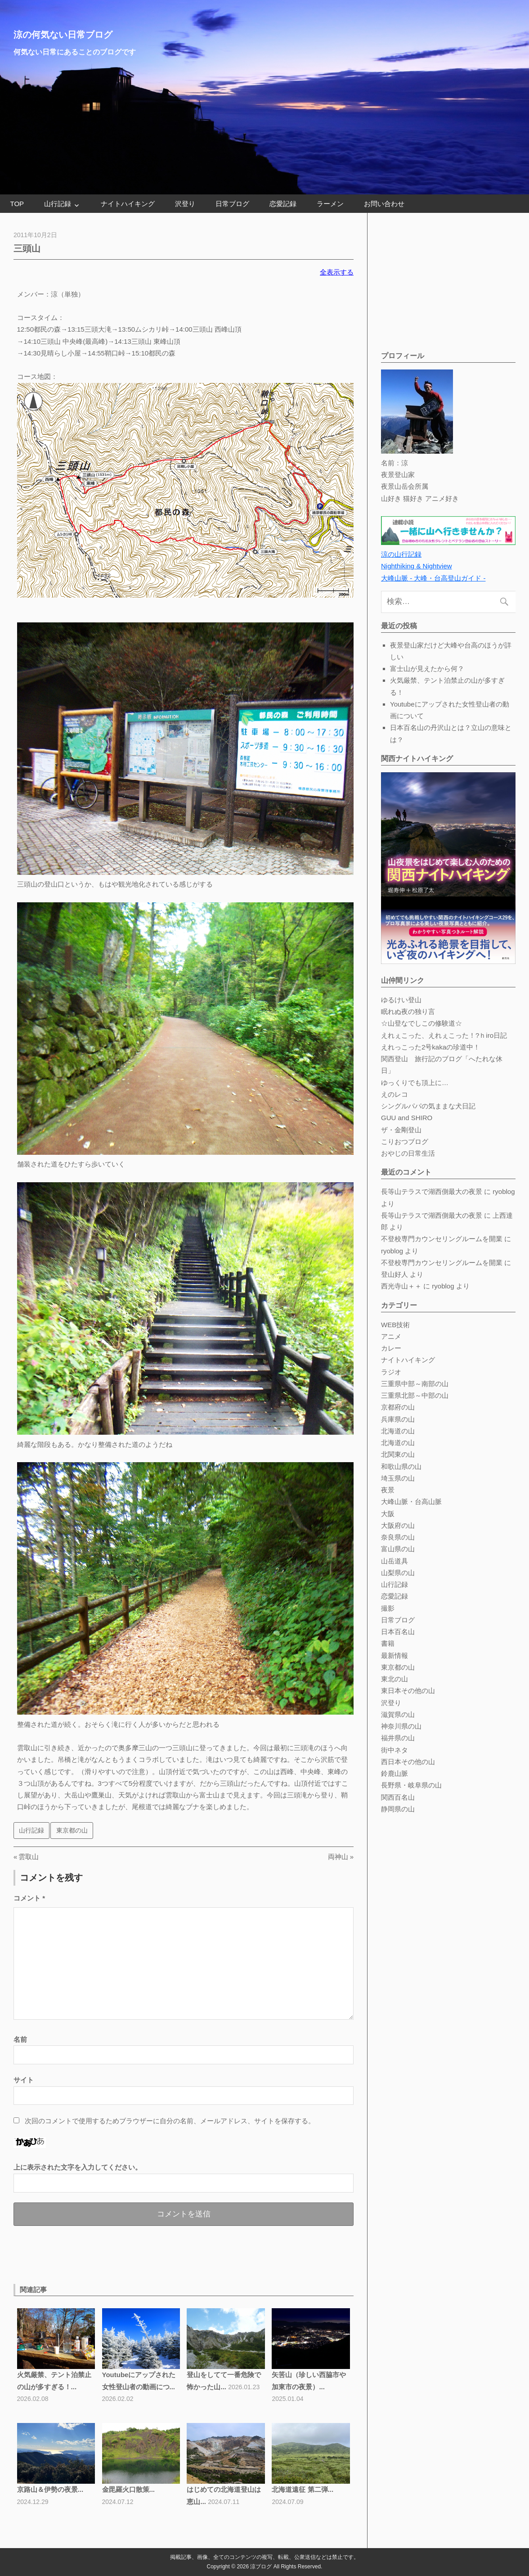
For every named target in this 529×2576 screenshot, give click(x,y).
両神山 (338, 1856)
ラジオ (391, 1372)
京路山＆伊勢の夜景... (50, 2489)
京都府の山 (398, 1407)
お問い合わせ (384, 203)
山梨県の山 (398, 1572)
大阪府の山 (398, 1525)
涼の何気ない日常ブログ (62, 35)
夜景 (388, 1490)
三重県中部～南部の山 (414, 1383)
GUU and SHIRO (406, 1117)
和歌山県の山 (401, 1466)
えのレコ (394, 1094)
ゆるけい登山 (401, 1000)
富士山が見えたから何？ (427, 668)
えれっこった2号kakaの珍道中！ (430, 1047)
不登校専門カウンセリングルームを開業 (441, 1239)
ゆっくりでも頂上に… (414, 1082)
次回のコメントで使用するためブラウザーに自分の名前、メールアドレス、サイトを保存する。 (170, 2121)
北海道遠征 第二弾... (302, 2489)
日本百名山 (398, 1631)
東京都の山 (72, 1830)
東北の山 (394, 1679)
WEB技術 (395, 1325)
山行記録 (57, 203)
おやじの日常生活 (408, 1153)
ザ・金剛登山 (401, 1130)
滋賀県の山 (398, 1714)
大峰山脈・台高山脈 (411, 1501)
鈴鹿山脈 (394, 1773)
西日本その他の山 (408, 1761)
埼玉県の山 (398, 1478)
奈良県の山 (398, 1537)
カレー (391, 1348)
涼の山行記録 (401, 554)
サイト (23, 2080)
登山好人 (394, 1274)
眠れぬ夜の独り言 (408, 1011)
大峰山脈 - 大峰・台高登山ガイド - (433, 578)
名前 (20, 2039)
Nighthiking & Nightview (416, 566)
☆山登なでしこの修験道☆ (421, 1023)
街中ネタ (394, 1750)
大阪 (388, 1514)
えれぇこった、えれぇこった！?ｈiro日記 (444, 1035)
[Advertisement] (118, 2252)
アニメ (391, 1336)
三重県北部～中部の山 (414, 1395)
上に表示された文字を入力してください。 (77, 2167)
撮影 (388, 1608)
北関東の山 (398, 1454)
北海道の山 (398, 1431)
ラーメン (330, 203)
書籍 (388, 1643)
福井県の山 (398, 1738)
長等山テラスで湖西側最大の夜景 (431, 1191)
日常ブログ (232, 203)
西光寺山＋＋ (401, 1286)
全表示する (337, 272)
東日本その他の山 (408, 1690)
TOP (17, 203)
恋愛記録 (282, 203)
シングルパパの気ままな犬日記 (428, 1106)
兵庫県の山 (398, 1419)
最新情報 (394, 1655)
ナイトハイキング (128, 203)
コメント (29, 1898)
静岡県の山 (398, 1809)
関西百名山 (398, 1797)
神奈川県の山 (401, 1726)
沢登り (185, 203)
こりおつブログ (404, 1141)
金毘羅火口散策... (128, 2489)
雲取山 (28, 1856)
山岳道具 (394, 1561)
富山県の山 (398, 1549)
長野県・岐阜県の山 (411, 1785)
